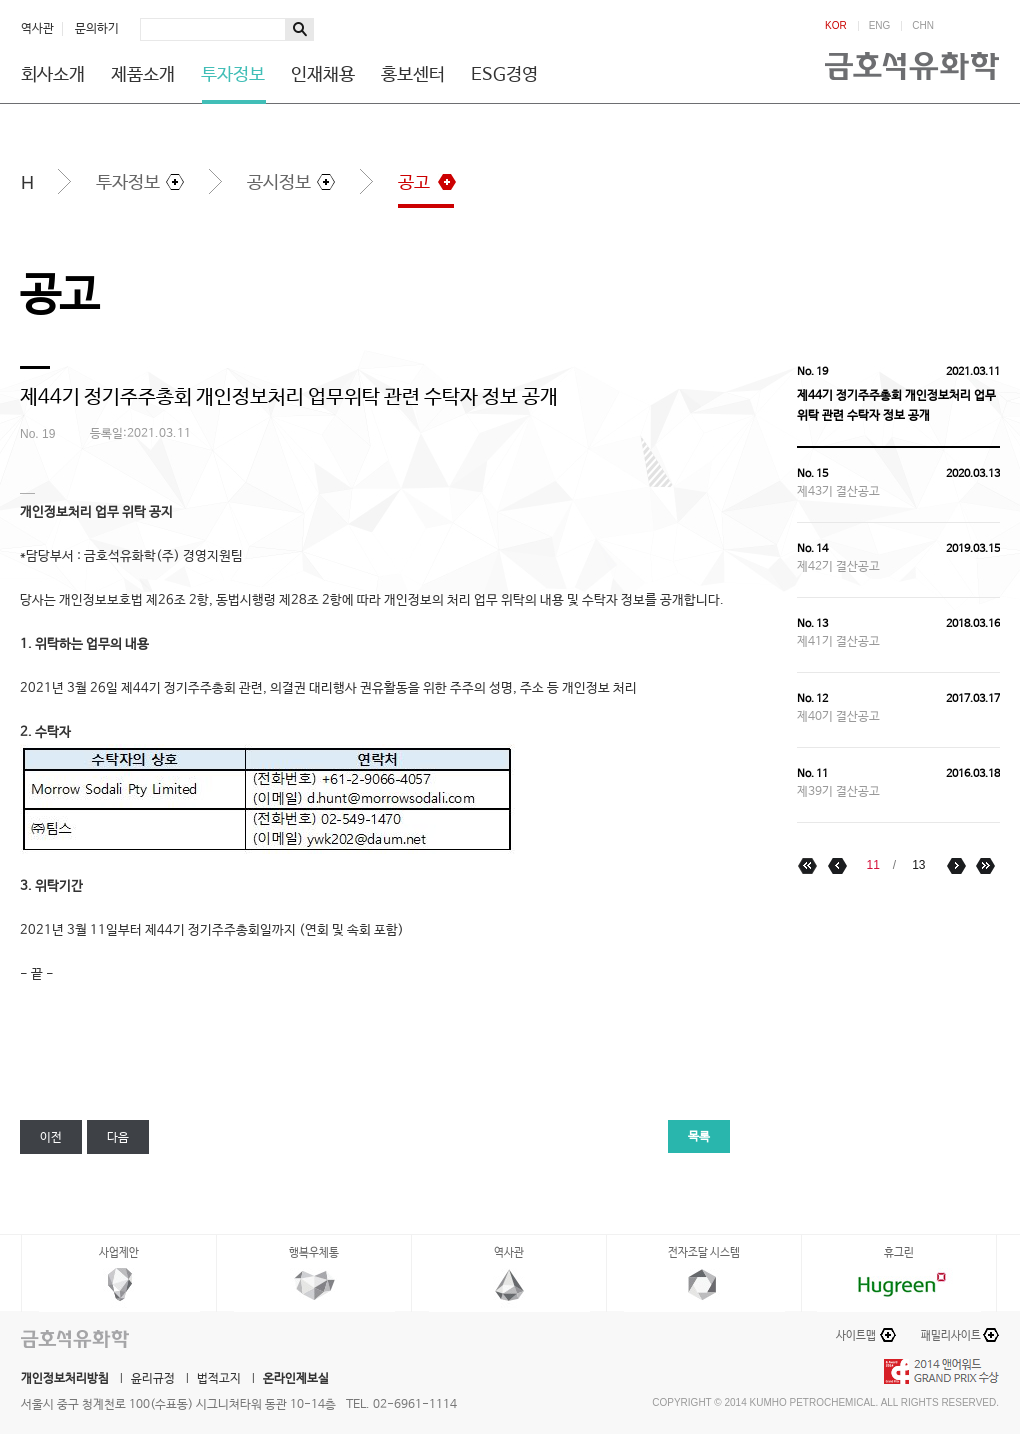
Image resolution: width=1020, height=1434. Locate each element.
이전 (51, 1138)
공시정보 (279, 183)
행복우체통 (314, 1253)
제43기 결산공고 (838, 492)
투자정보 (233, 75)
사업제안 (119, 1253)
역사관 (37, 29)
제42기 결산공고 (838, 567)
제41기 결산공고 (838, 642)
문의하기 (97, 29)
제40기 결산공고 (838, 717)
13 (918, 865)
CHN (923, 26)
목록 (699, 1137)
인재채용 (323, 75)
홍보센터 (413, 75)
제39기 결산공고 (838, 792)
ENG (880, 26)
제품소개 (143, 75)
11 (872, 865)
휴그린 (899, 1253)
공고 (414, 183)
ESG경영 (504, 75)
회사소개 (53, 75)
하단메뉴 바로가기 (0, 0)
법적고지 (219, 1379)
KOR (836, 26)
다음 (118, 1138)
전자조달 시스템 (704, 1253)
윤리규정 (153, 1379)
